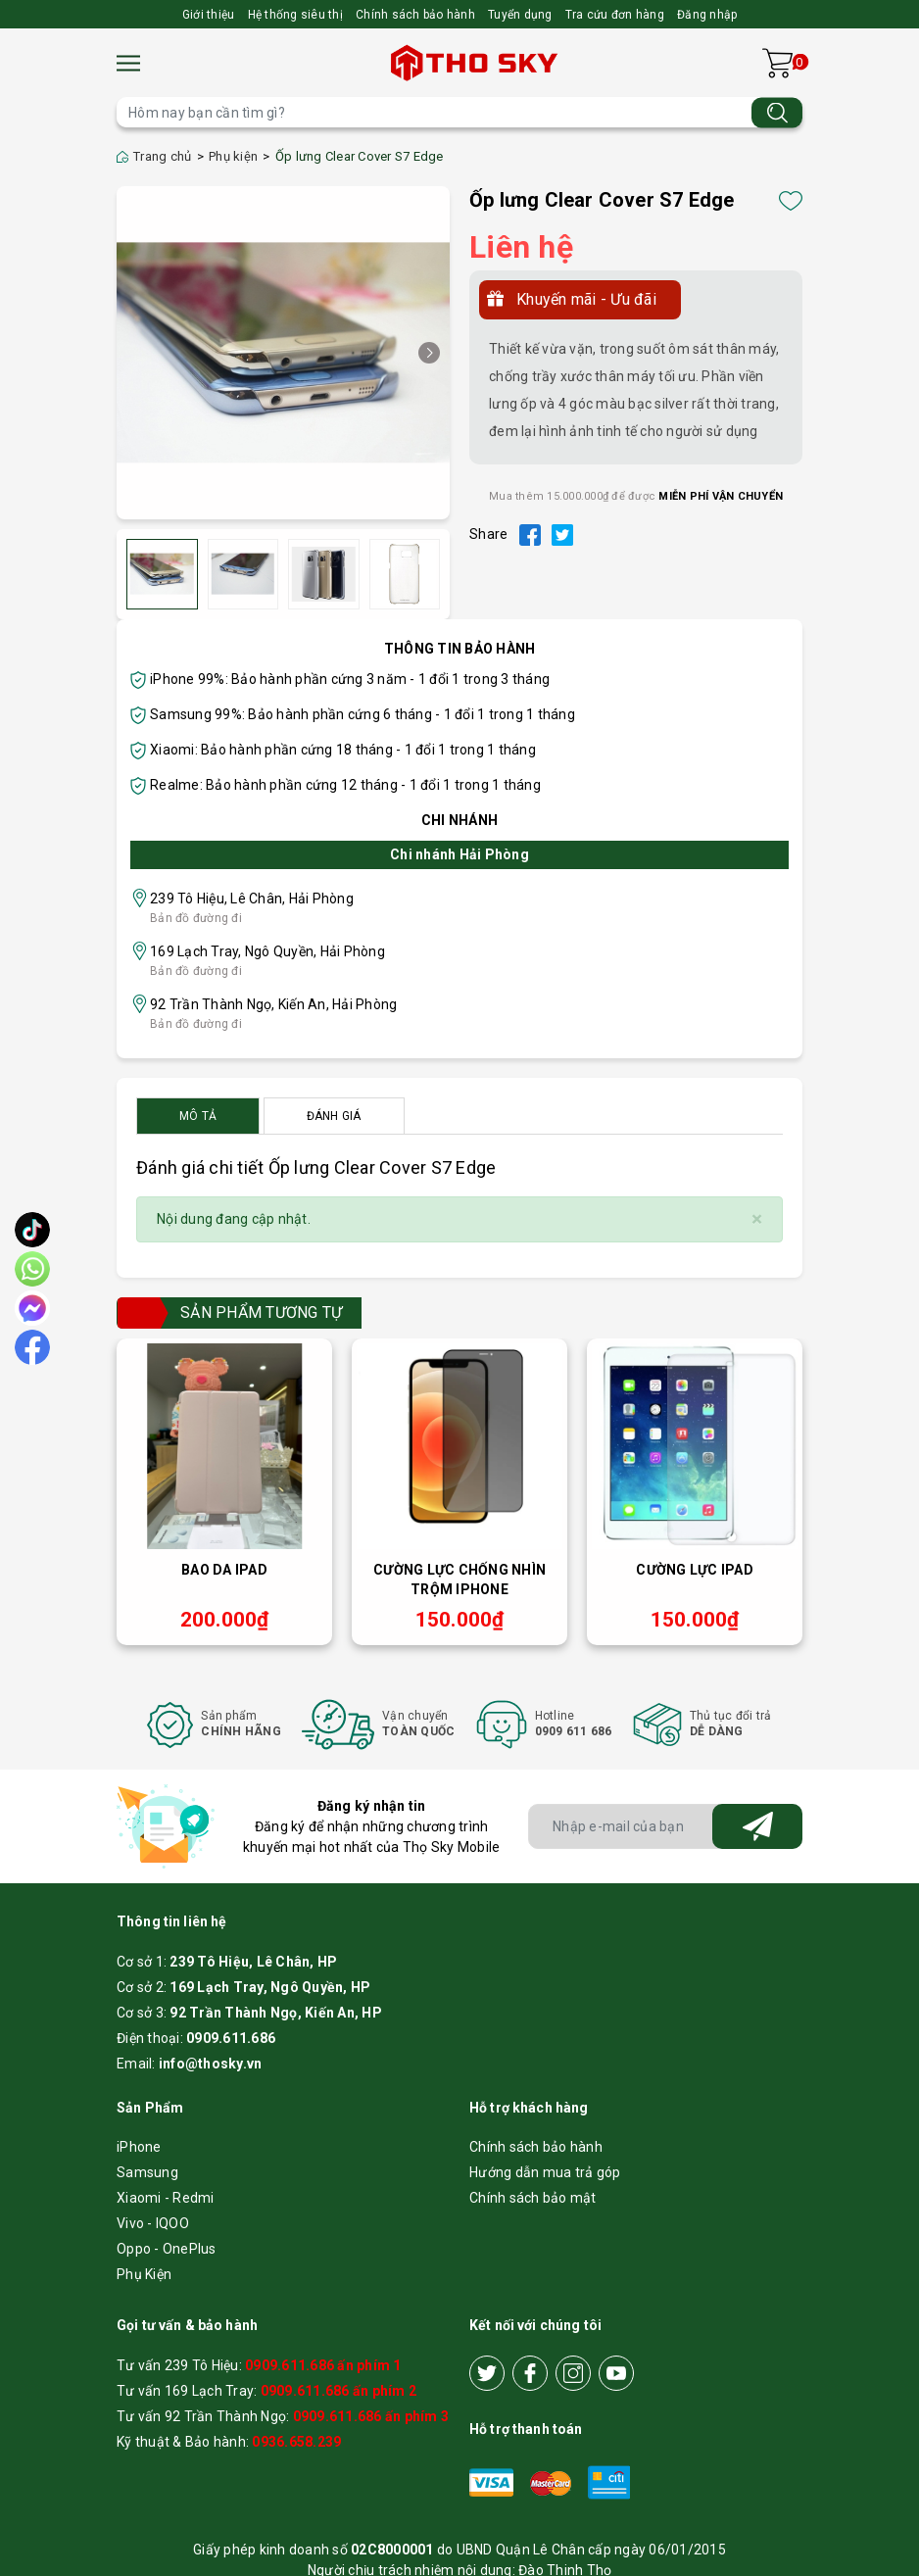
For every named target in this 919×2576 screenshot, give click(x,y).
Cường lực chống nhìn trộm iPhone (459, 1579)
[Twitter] (487, 2373)
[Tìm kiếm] (776, 112)
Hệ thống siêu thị (295, 15)
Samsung (147, 2172)
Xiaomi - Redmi (166, 2198)
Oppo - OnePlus (167, 2249)
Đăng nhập (707, 15)
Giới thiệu (208, 15)
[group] (283, 352)
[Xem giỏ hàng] (777, 63)
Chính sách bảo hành (415, 15)
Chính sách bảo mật (533, 2198)
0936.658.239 (296, 2442)
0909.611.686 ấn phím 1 (323, 2365)
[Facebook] (530, 2373)
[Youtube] (616, 2373)
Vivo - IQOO (153, 2223)
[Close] (757, 1219)
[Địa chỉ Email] (665, 1826)
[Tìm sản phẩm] (459, 112)
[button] (429, 353)
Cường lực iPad (694, 1570)
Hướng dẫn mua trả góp (544, 2172)
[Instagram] (573, 2373)
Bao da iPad (224, 1570)
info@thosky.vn (211, 2063)
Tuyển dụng (520, 15)
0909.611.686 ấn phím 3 (371, 2416)
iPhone (139, 2147)
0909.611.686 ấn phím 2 (339, 2391)
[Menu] (128, 63)
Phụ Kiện (144, 2274)
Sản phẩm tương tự (261, 1312)
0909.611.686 (230, 2038)
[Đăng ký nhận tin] (757, 1826)
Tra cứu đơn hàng (614, 15)
